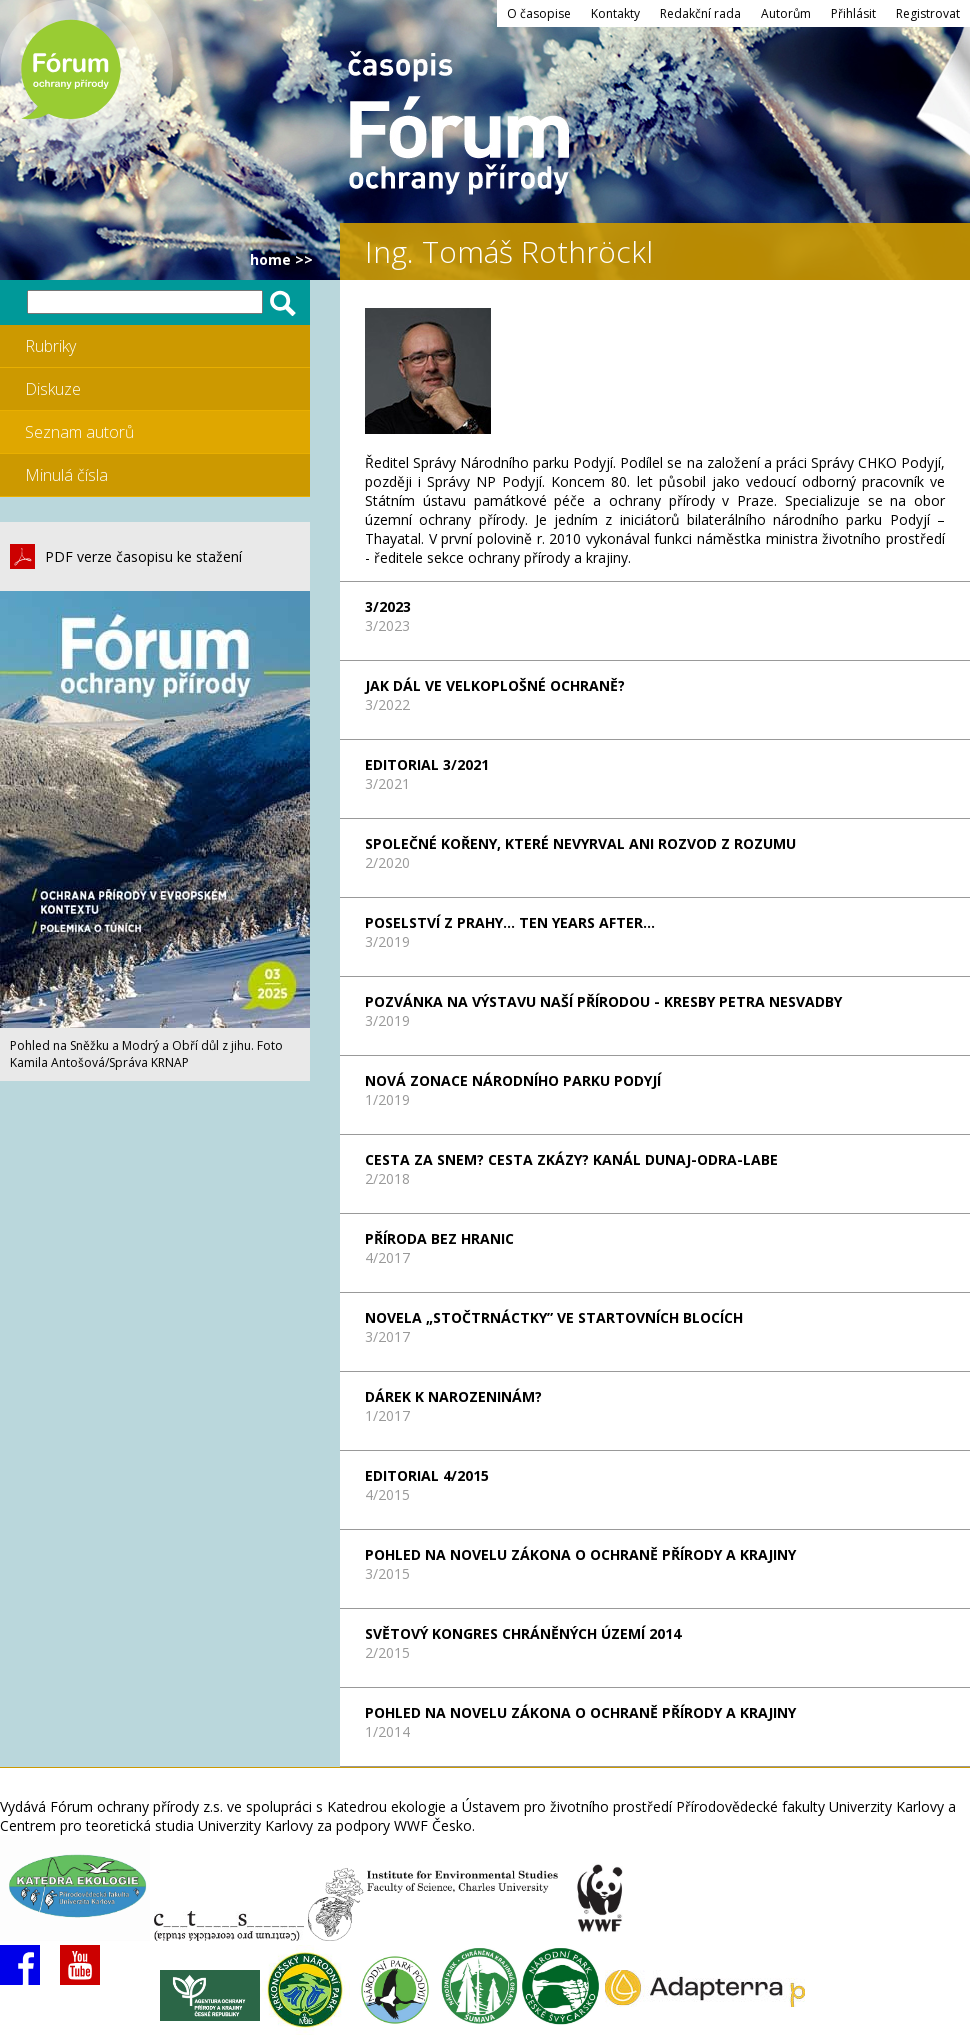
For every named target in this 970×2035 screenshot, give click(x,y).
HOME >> (281, 259)
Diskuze (53, 389)
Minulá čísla (66, 475)
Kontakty (615, 13)
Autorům (786, 13)
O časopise (539, 13)
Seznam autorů (79, 432)
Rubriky (50, 346)
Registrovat (928, 13)
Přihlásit (853, 13)
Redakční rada (700, 13)
